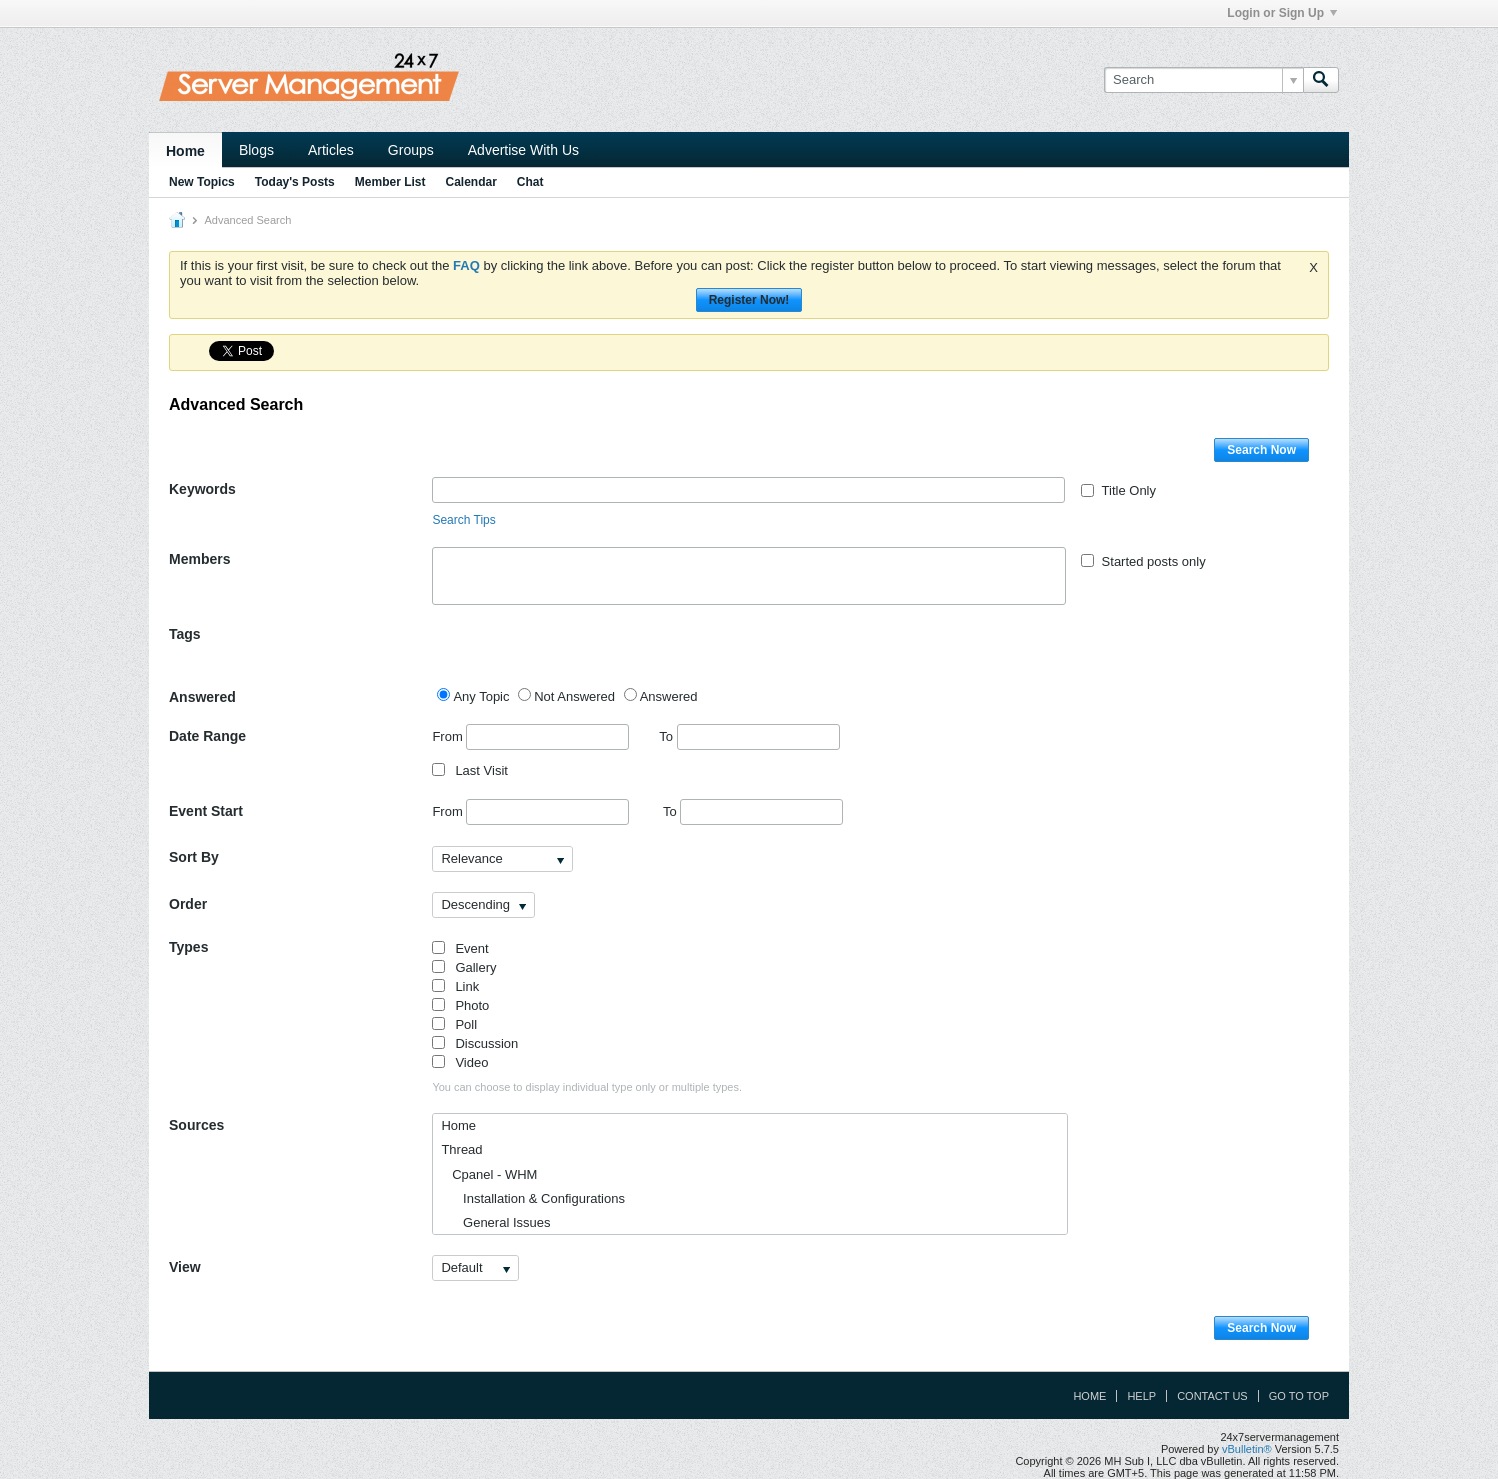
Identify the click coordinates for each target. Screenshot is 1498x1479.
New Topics (202, 182)
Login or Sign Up (1282, 13)
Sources (196, 1125)
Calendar (470, 182)
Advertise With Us (523, 150)
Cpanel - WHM (489, 1174)
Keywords (202, 489)
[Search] (1203, 80)
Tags (185, 634)
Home (185, 151)
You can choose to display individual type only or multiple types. (587, 1087)
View (185, 1267)
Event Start (206, 811)
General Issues (495, 1222)
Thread (461, 1149)
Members (199, 559)
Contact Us (1212, 1396)
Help (1141, 1396)
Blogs (256, 150)
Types (188, 947)
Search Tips (463, 520)
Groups (411, 150)
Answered (202, 697)
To (749, 736)
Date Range (207, 736)
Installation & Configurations (533, 1198)
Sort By (194, 857)
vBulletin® (1247, 1449)
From (530, 737)
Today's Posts (295, 182)
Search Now (1261, 450)
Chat (530, 182)
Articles (331, 150)
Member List (390, 182)
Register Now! (749, 300)
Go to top (1299, 1396)
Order (188, 904)
